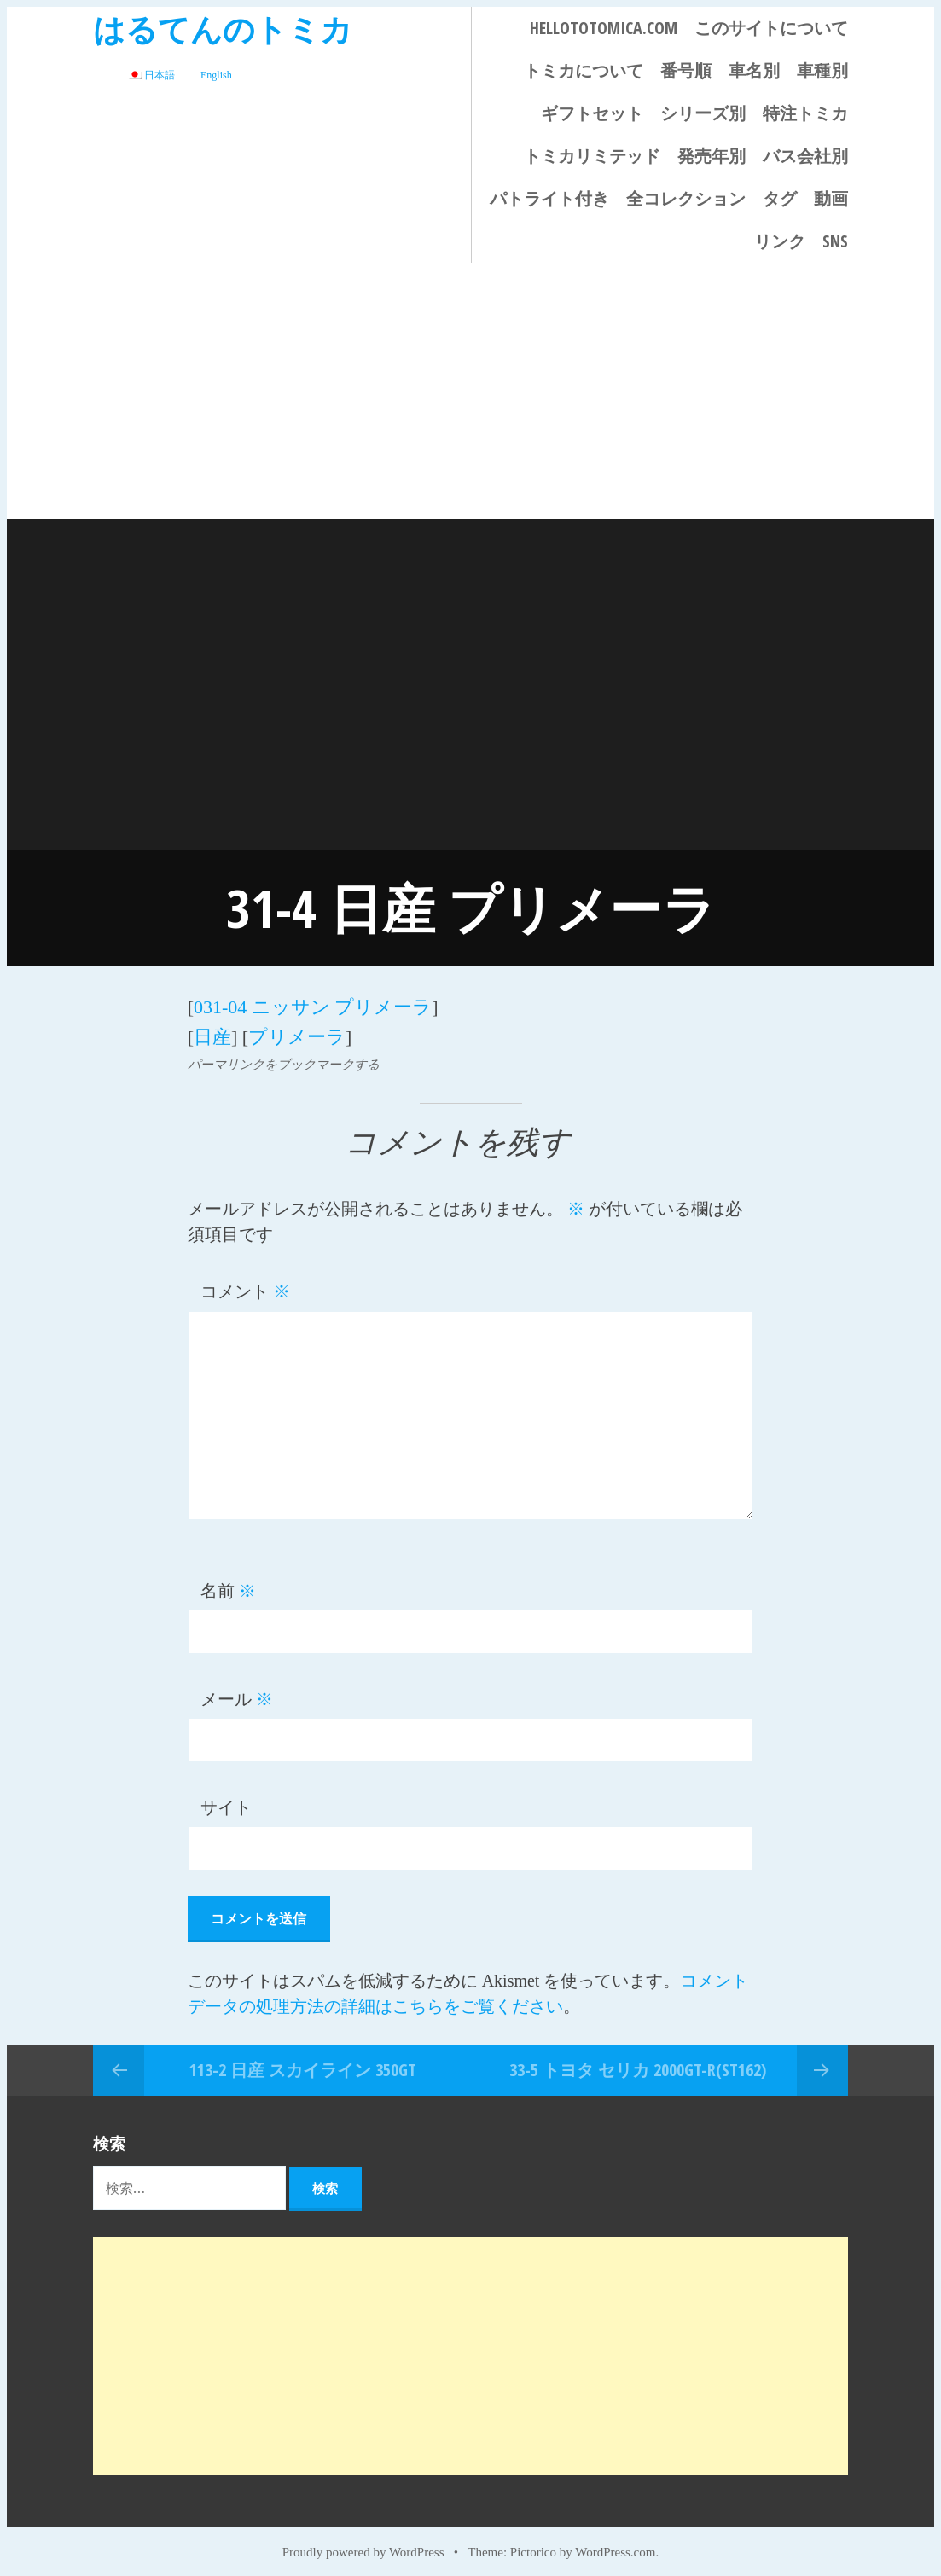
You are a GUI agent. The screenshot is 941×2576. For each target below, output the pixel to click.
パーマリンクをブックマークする (284, 1056)
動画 (831, 198)
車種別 (822, 70)
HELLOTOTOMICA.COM (603, 27)
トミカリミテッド (592, 155)
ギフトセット (592, 113)
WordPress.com (615, 2543)
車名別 (754, 70)
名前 (228, 1582)
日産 (212, 1030)
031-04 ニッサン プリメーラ (313, 1004)
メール (236, 1690)
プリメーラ (297, 1030)
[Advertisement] (470, 390)
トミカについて (583, 70)
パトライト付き (549, 198)
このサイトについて (771, 27)
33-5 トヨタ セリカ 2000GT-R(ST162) (637, 2060)
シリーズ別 (703, 113)
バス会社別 (805, 155)
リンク (779, 240)
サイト (226, 1799)
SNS (835, 240)
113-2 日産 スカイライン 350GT (302, 2060)
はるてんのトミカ (222, 28)
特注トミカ (805, 113)
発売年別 (711, 155)
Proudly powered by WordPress (363, 2543)
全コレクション (686, 198)
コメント (245, 1282)
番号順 (686, 70)
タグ (780, 198)
